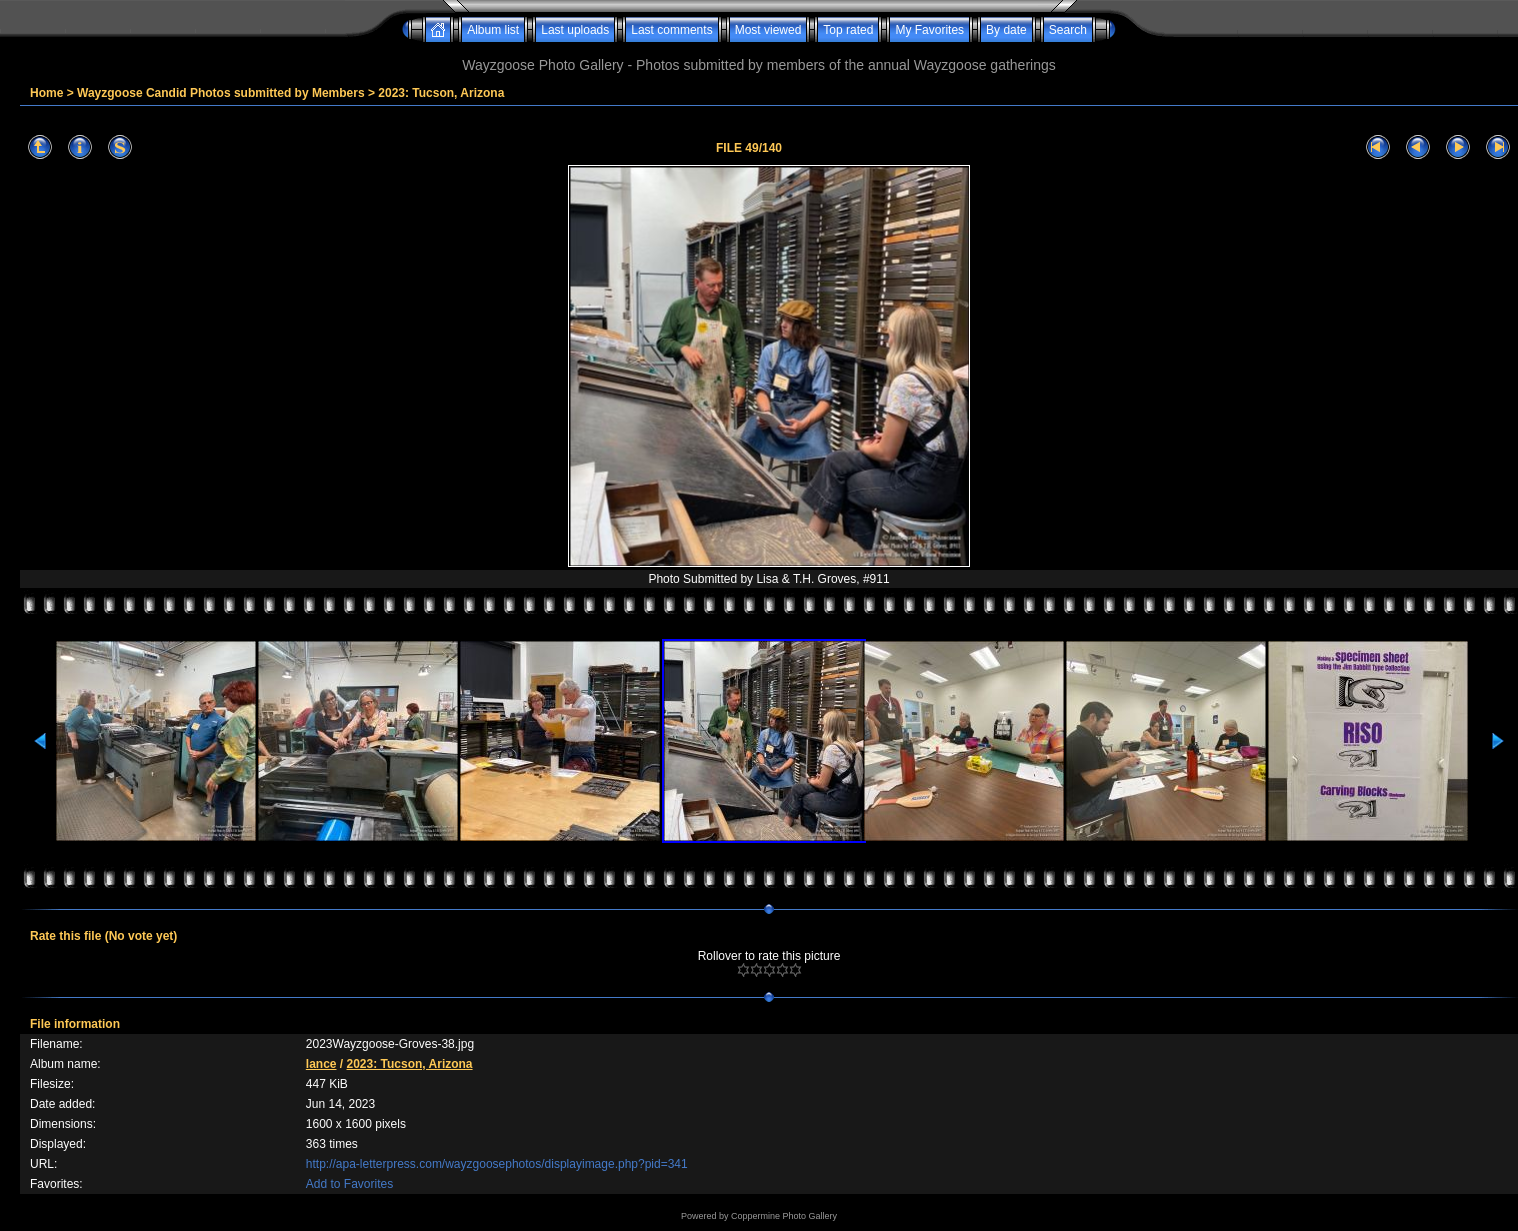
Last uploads (575, 30)
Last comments (671, 30)
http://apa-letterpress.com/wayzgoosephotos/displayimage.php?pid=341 (497, 1164)
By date (1006, 30)
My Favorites (929, 30)
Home (46, 93)
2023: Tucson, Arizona (441, 93)
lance (321, 1064)
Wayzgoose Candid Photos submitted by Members (221, 93)
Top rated (848, 30)
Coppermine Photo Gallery (784, 1216)
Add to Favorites (349, 1184)
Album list (493, 30)
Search (1068, 30)
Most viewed (768, 30)
